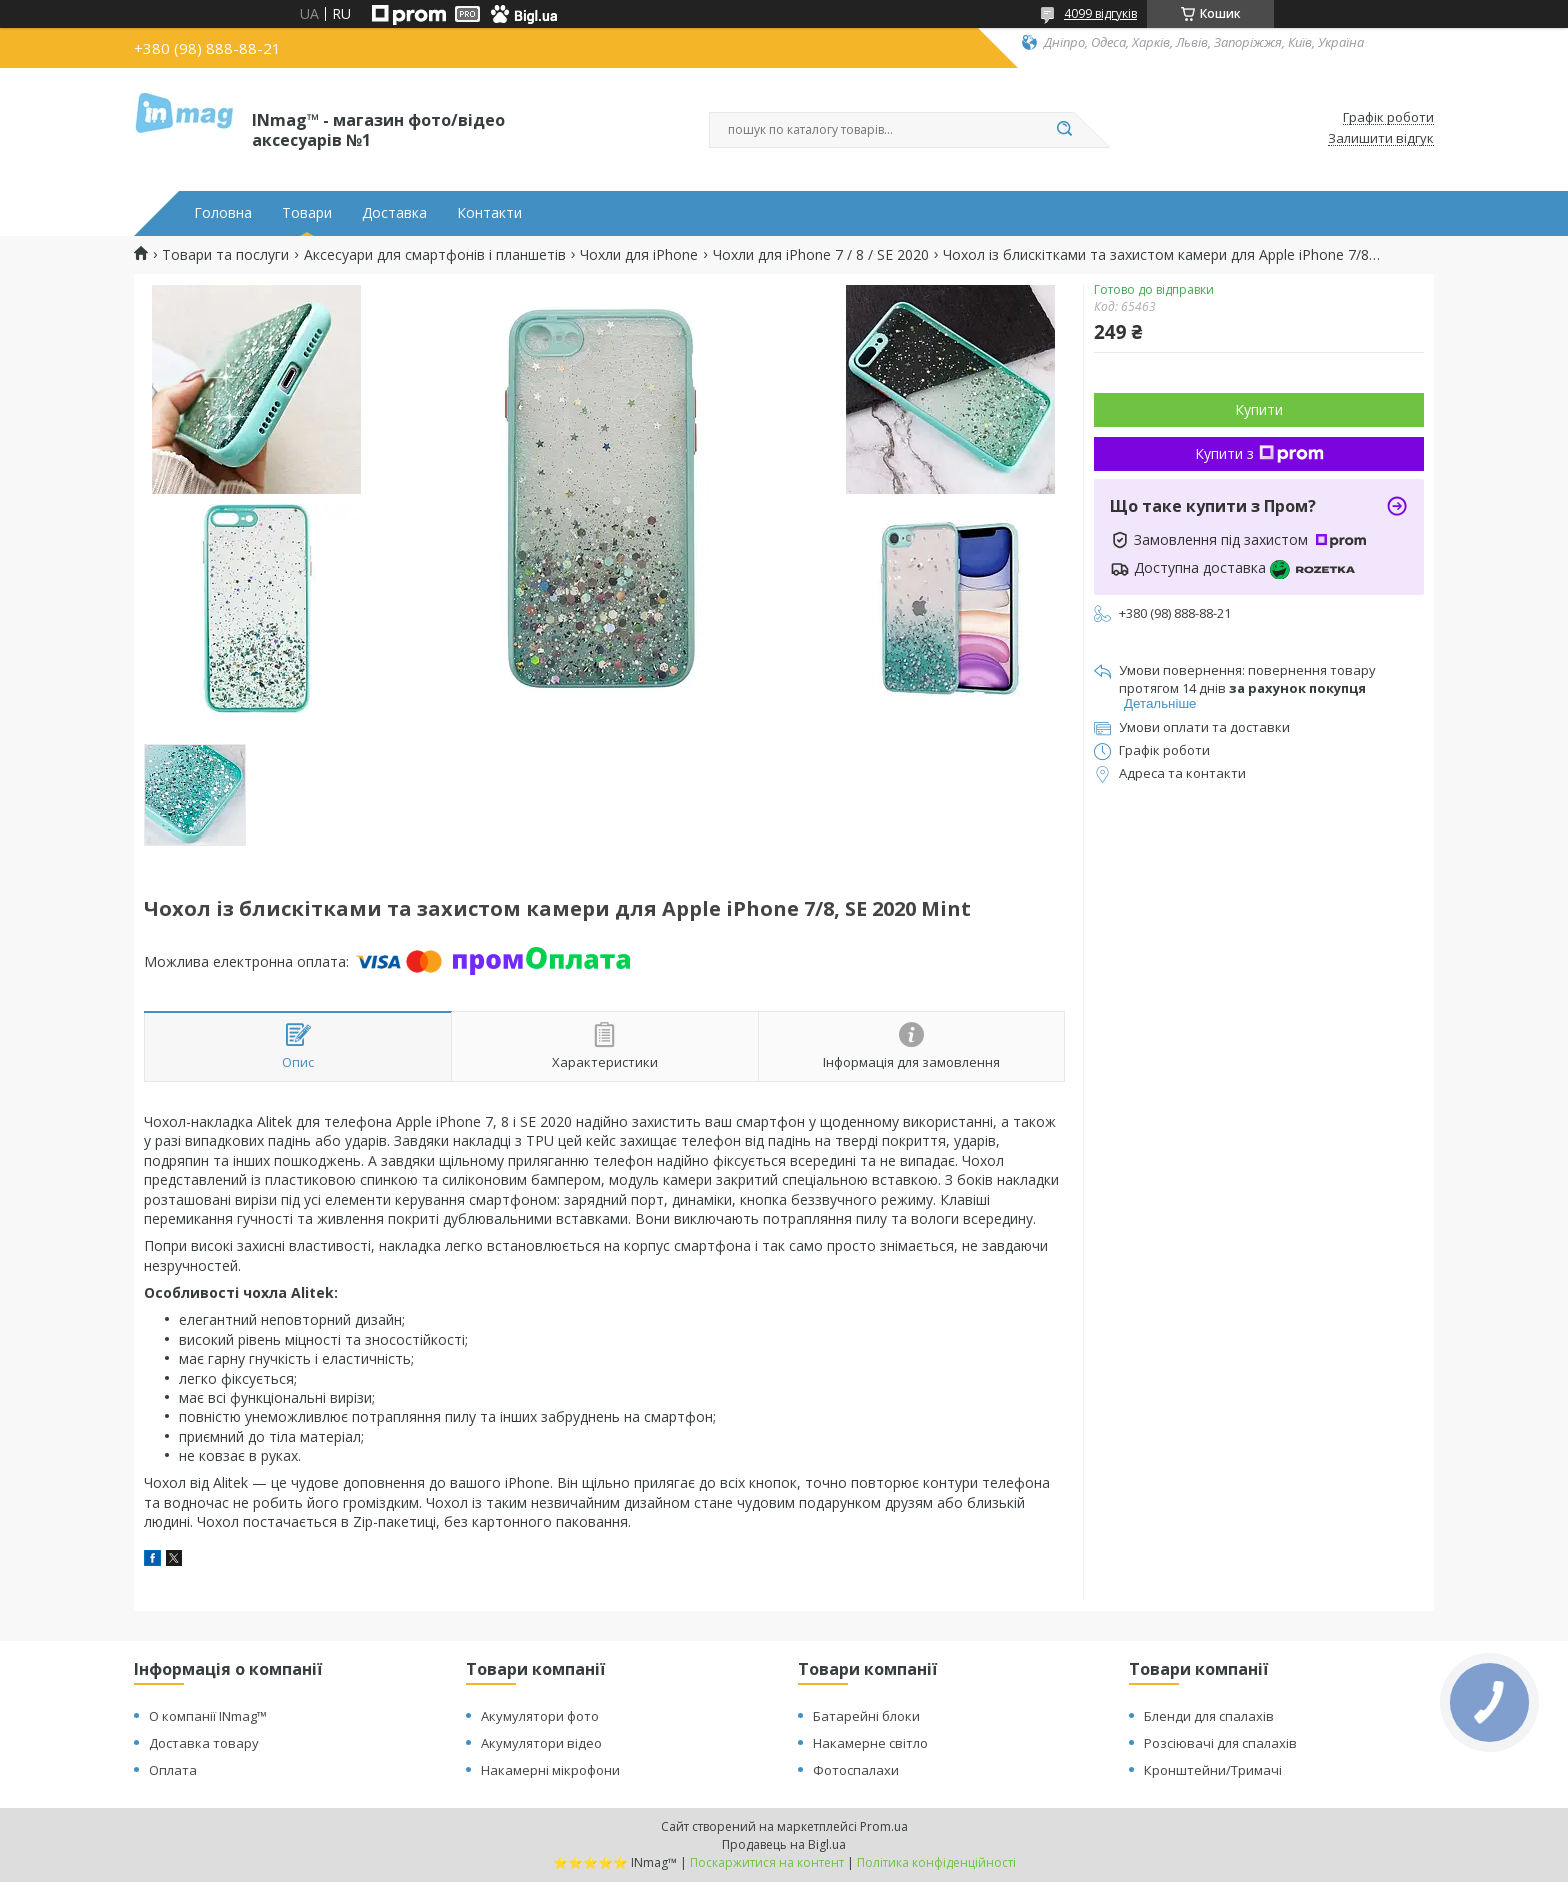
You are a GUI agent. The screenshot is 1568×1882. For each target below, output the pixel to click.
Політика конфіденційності (936, 1862)
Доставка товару (204, 1743)
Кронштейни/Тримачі (1213, 1770)
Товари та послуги (225, 255)
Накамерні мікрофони (550, 1770)
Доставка (394, 213)
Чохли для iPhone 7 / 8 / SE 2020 (821, 255)
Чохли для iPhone (639, 255)
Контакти (489, 213)
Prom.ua (884, 1826)
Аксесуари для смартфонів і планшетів (435, 255)
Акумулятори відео (541, 1743)
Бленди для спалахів (1209, 1716)
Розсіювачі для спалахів (1220, 1743)
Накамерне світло (870, 1743)
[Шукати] (1064, 130)
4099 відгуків (1100, 13)
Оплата (173, 1770)
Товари (307, 213)
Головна (223, 213)
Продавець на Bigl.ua (784, 1844)
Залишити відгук (1381, 139)
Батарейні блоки (866, 1716)
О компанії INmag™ (208, 1716)
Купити (1259, 409)
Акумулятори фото (540, 1716)
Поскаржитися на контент (767, 1862)
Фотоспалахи (856, 1770)
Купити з (1259, 453)
